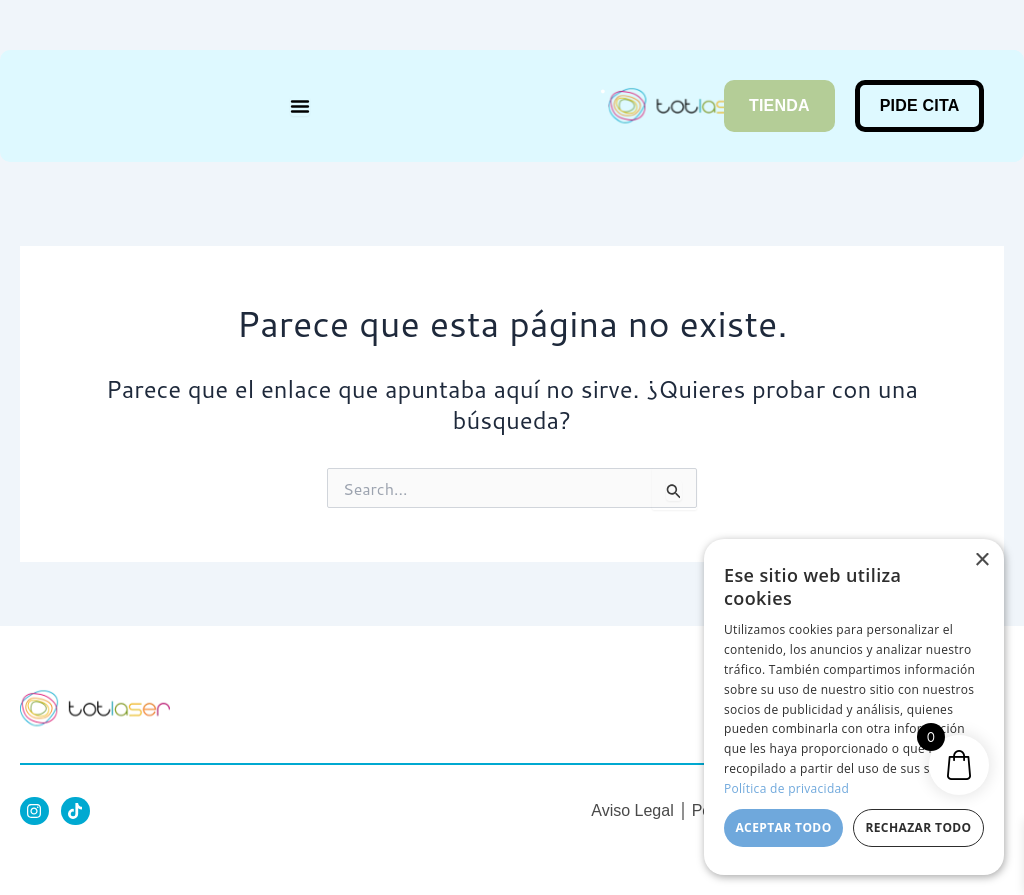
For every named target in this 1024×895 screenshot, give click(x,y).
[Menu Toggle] (300, 106)
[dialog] (854, 707)
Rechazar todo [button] (918, 827)
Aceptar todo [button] (783, 827)
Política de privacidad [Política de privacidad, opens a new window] (786, 788)
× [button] (981, 560)
